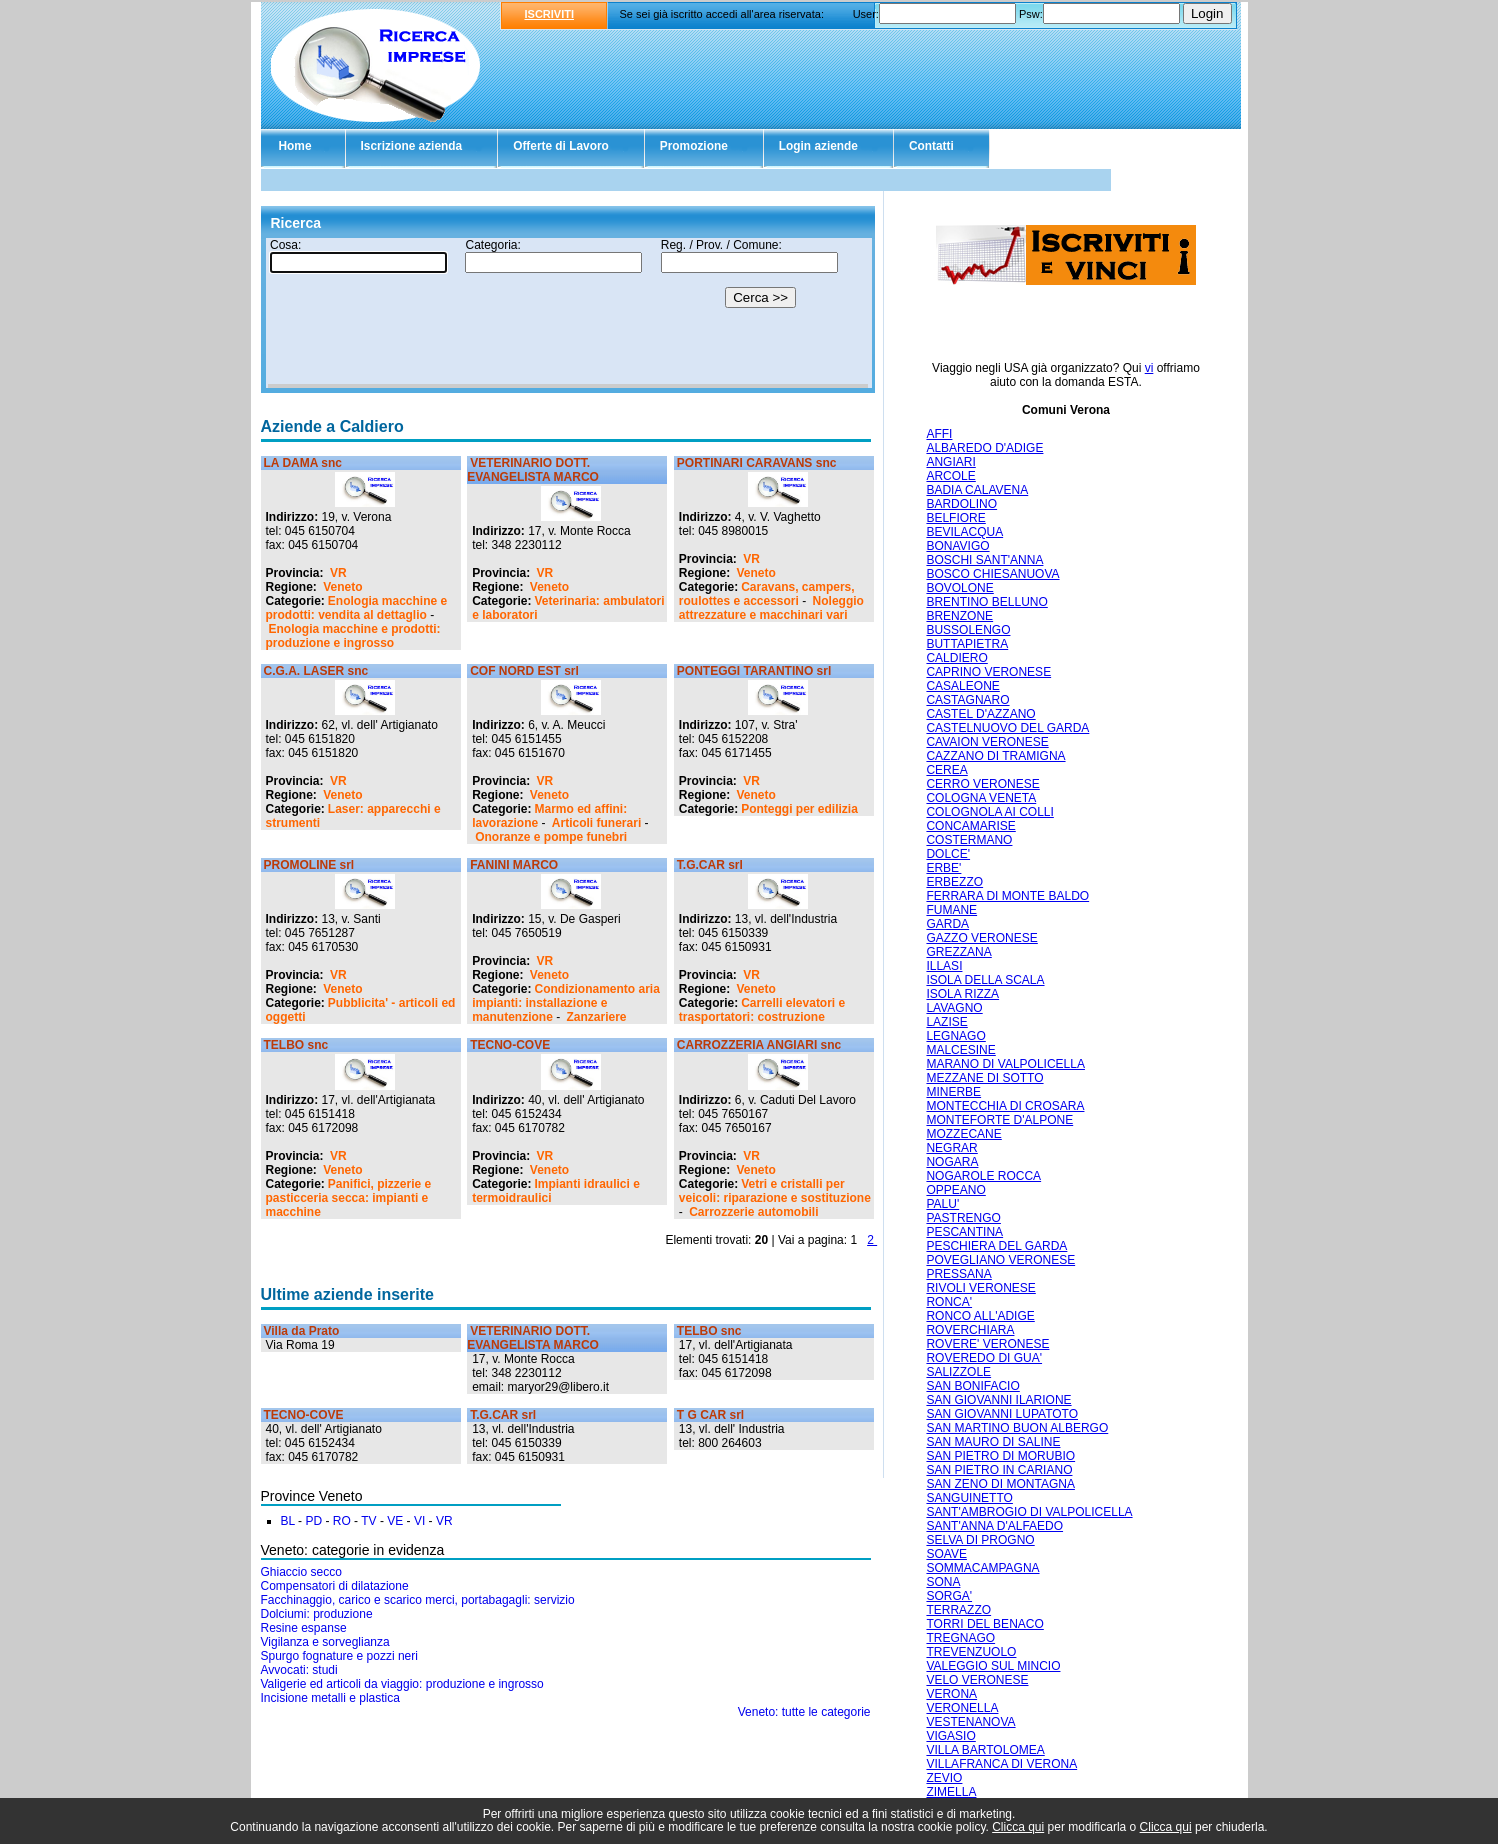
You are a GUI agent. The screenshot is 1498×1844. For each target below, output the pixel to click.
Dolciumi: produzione (317, 1614)
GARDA (947, 924)
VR (338, 573)
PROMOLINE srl (309, 865)
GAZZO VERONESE (981, 938)
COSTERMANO (969, 840)
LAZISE (946, 1022)
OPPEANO (955, 1190)
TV (368, 1521)
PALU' (942, 1204)
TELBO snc (296, 1045)
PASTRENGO (963, 1218)
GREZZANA (958, 952)
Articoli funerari (596, 823)
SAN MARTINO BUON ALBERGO (1017, 1428)
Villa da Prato (302, 1331)
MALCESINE (960, 1050)
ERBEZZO (954, 882)
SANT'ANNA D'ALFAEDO (994, 1526)
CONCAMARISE (970, 826)
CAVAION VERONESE (987, 742)
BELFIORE (955, 518)
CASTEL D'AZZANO (980, 714)
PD (313, 1521)
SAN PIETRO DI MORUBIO (1000, 1456)
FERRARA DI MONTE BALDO (1007, 896)
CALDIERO (956, 658)
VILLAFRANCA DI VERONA (1001, 1764)
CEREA (946, 770)
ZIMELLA (951, 1792)
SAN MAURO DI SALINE (993, 1442)
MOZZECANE (963, 1134)
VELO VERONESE (977, 1680)
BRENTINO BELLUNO (986, 602)
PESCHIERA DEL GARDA (996, 1246)
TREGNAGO (960, 1638)
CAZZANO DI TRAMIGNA (995, 756)
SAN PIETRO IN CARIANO (999, 1470)
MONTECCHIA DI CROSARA (1005, 1106)
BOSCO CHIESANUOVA (992, 574)
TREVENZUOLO (971, 1652)
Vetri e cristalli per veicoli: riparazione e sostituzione (775, 1191)
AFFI (939, 434)
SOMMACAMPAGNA (982, 1568)
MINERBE (953, 1092)
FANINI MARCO (514, 865)
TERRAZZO (958, 1610)
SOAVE (946, 1554)
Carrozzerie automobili (753, 1212)
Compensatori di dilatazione (335, 1586)
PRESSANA (958, 1274)
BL (288, 1521)
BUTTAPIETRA (967, 644)
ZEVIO (944, 1778)
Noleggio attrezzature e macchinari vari (771, 608)
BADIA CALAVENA (977, 490)
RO (342, 1521)
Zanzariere (597, 1017)
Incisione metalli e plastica (330, 1698)
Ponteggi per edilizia (799, 809)
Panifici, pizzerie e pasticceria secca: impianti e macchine (349, 1198)
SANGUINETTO (969, 1498)
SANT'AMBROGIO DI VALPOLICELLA (1029, 1512)
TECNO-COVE (510, 1045)
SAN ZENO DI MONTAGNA (1000, 1484)
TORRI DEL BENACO (984, 1624)
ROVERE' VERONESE (987, 1344)
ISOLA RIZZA (962, 994)
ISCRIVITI (550, 14)
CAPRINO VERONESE (988, 672)
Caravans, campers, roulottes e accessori (767, 594)
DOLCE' (948, 854)
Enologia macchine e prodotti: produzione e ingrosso (353, 636)
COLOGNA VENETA (981, 798)
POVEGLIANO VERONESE (1000, 1260)
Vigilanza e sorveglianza (325, 1642)
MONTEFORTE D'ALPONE (999, 1120)
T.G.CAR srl (710, 865)
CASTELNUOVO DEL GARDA (1007, 728)
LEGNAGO (955, 1036)
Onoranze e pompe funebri (551, 837)
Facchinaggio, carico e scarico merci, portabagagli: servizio (418, 1600)
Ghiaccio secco (301, 1572)
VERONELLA (962, 1708)
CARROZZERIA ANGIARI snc (759, 1045)
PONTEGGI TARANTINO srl (754, 671)
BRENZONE (959, 616)
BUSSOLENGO (968, 630)
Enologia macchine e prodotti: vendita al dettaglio (357, 608)
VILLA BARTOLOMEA (985, 1750)
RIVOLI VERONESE (980, 1288)
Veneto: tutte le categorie (804, 1712)
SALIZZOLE (958, 1372)
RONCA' (949, 1302)
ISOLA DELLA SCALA (985, 980)
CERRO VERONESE (982, 784)
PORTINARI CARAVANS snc (757, 463)
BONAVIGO (957, 546)
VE (395, 1521)
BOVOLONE (959, 588)
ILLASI (944, 966)
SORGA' (949, 1596)
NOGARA (952, 1162)
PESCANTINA (964, 1232)
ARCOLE (950, 476)
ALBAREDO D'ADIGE (984, 448)
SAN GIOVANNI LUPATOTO (1002, 1414)
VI (419, 1521)
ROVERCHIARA (970, 1330)
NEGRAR (951, 1148)
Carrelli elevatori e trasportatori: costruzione (762, 1010)
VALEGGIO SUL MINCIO (993, 1666)
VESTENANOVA (970, 1722)
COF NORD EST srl (524, 671)
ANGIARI (950, 462)
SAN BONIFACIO (972, 1386)
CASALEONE (962, 686)
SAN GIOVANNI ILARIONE (998, 1400)
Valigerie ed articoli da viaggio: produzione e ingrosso (402, 1684)
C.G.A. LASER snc (316, 671)
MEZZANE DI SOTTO (984, 1078)
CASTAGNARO (967, 700)
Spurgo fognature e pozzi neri (339, 1656)
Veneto (342, 587)
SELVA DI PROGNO (980, 1540)
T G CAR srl (710, 1415)
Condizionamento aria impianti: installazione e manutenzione (566, 1003)
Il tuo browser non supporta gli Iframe (568, 313)
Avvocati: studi (299, 1670)
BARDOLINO (961, 504)
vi (1149, 368)
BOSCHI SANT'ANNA (984, 560)
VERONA (951, 1694)
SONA (943, 1582)
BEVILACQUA (964, 532)
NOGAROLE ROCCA (983, 1176)
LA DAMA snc (303, 463)
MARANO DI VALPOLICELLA (1005, 1064)
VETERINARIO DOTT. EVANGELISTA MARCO (533, 470)
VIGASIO (950, 1736)
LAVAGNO (954, 1008)
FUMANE (951, 910)
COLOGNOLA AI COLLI (989, 812)
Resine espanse (304, 1628)
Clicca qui (1018, 1827)
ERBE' (943, 868)
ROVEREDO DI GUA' (984, 1358)
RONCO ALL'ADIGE (980, 1316)
